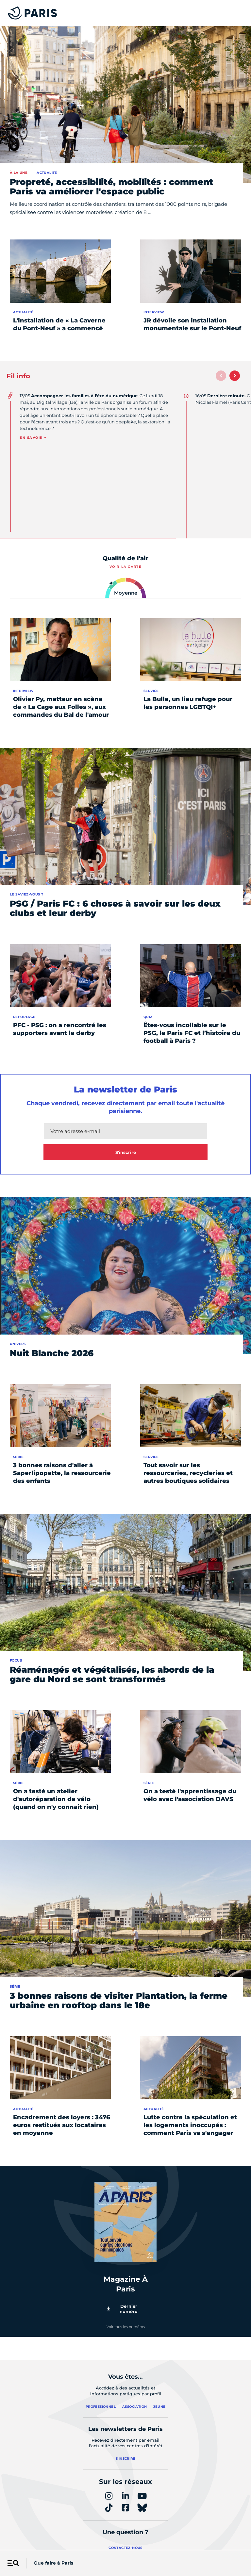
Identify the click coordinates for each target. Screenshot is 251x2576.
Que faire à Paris (53, 2563)
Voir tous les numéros (126, 2326)
